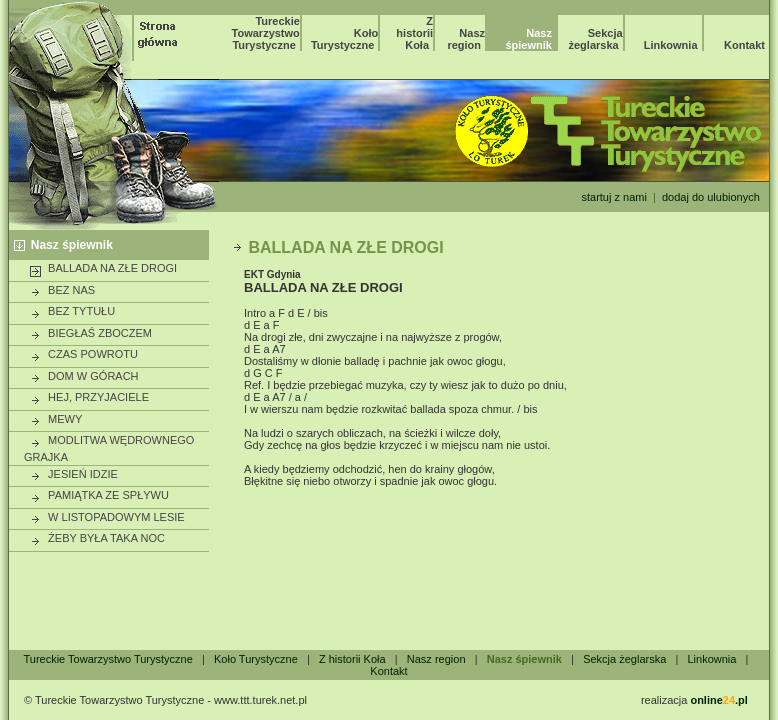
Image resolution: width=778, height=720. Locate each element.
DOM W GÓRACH (84, 377)
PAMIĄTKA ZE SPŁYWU (99, 496)
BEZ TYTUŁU (72, 312)
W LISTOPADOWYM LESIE (107, 518)
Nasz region (466, 39)
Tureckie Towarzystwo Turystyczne (266, 33)
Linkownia (671, 45)
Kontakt (744, 45)
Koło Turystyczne (344, 39)
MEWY (55, 420)
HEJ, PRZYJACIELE (89, 398)
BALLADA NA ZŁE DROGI (103, 269)
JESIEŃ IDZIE (73, 475)
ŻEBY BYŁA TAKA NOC (97, 539)
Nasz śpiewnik (72, 245)
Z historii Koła (414, 33)
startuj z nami (613, 197)
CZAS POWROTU (83, 355)
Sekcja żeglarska (596, 39)
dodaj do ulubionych (711, 197)
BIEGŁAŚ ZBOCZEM (90, 334)
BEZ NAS (62, 291)
